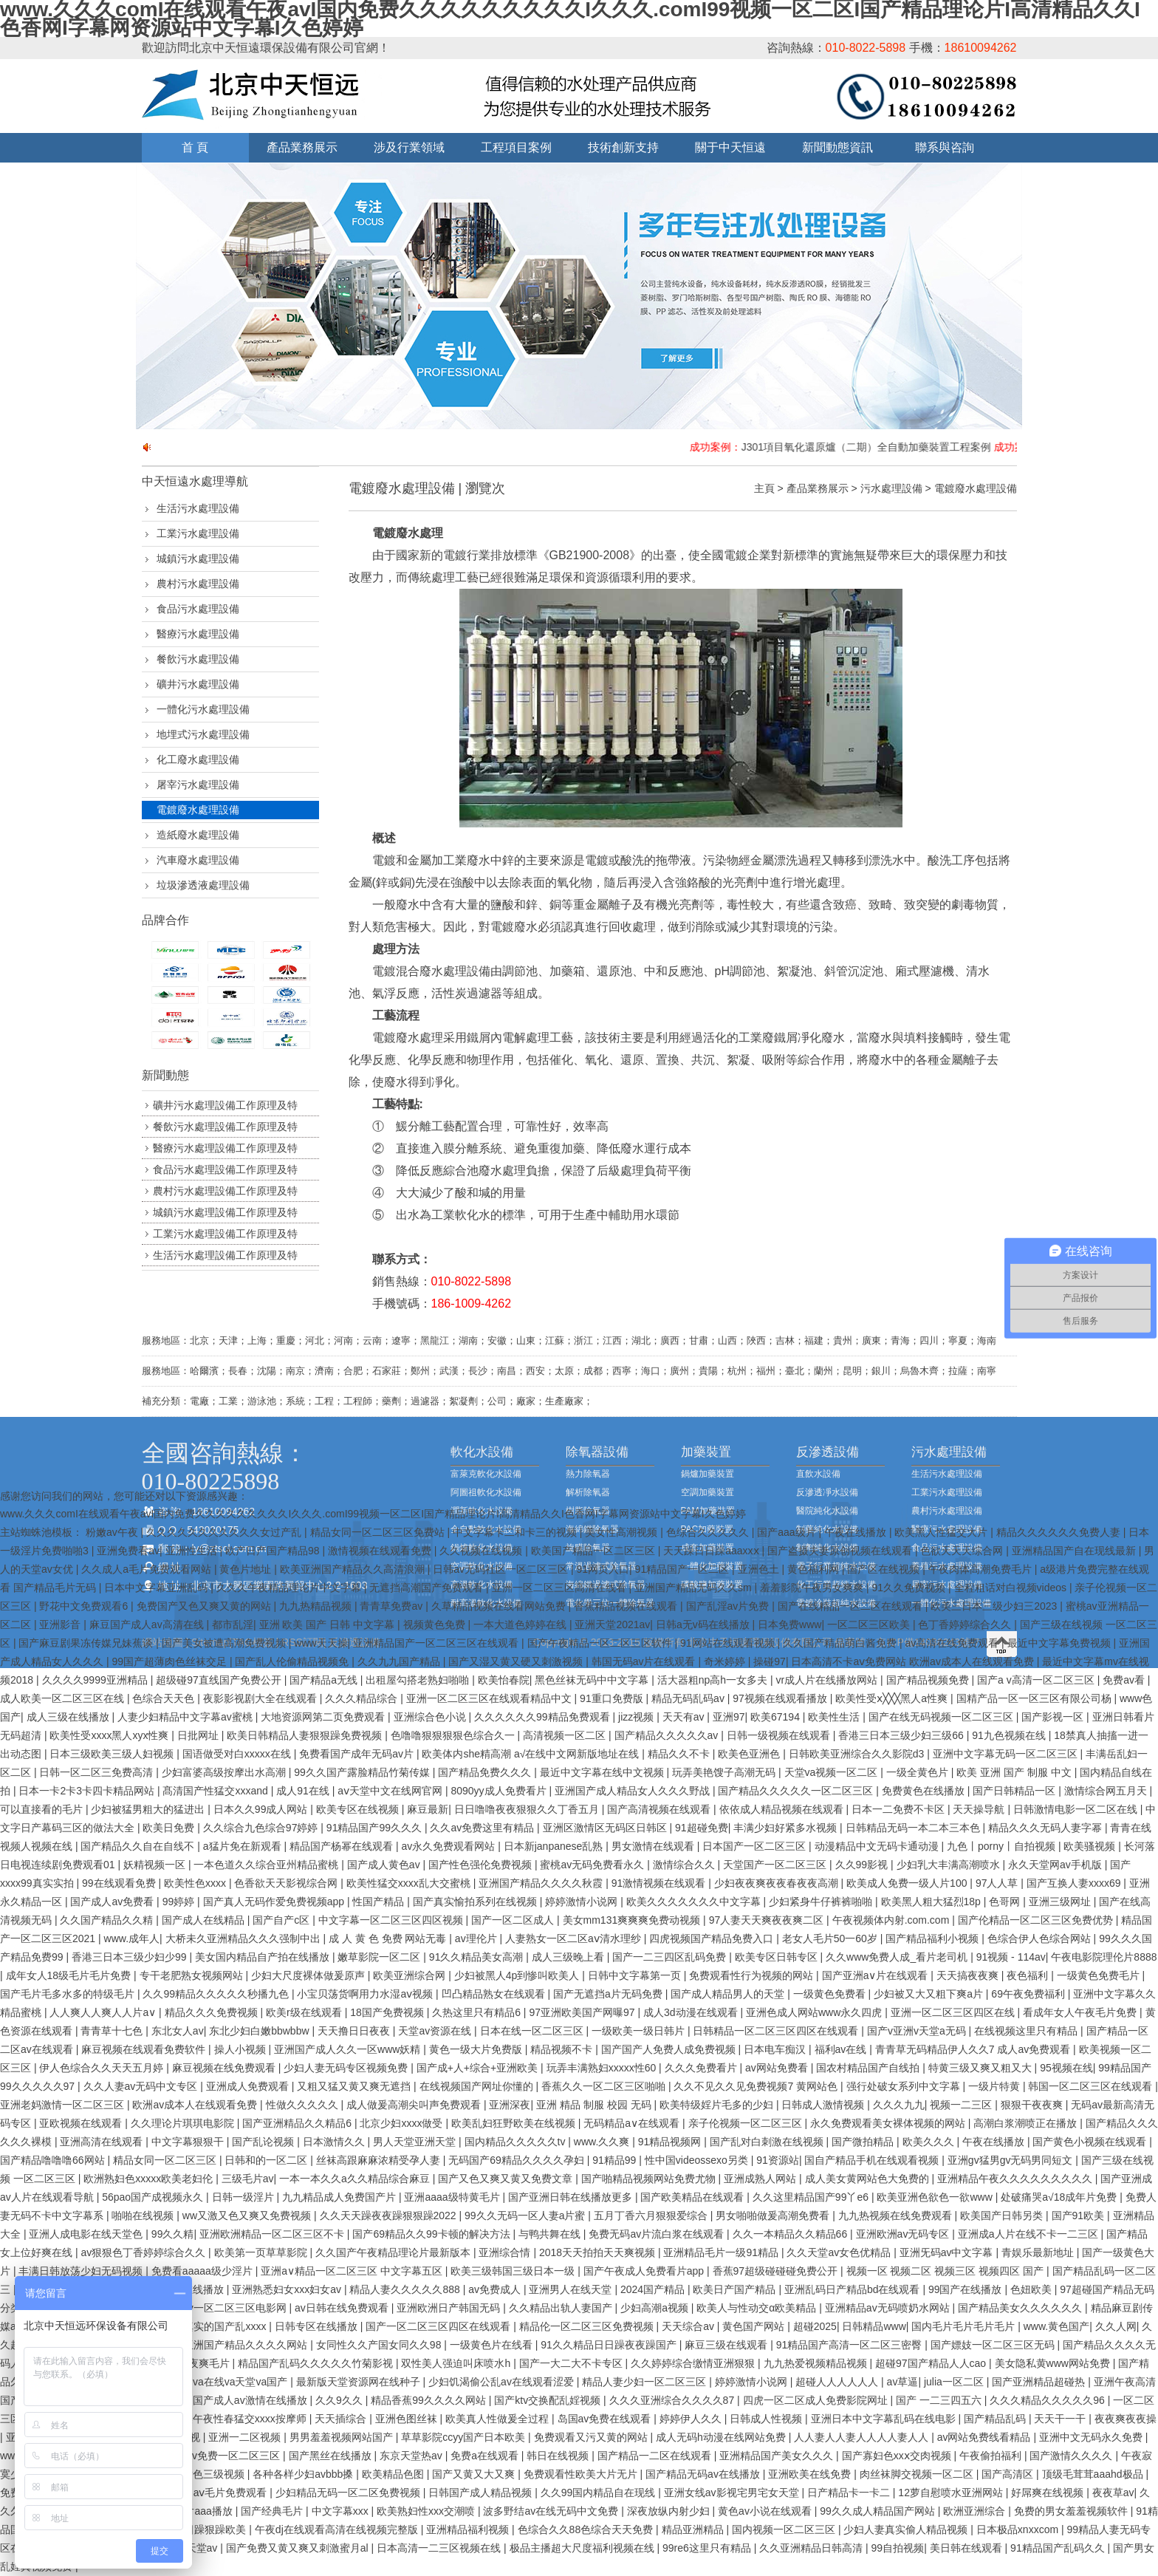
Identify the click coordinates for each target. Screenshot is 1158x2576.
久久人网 (1116, 2326)
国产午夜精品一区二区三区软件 (601, 1643)
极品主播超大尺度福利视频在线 (583, 2548)
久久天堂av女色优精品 (840, 2252)
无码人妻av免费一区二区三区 (214, 2455)
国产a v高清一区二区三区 (1037, 1680)
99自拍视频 (898, 2548)
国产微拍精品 (864, 2142)
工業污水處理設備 (198, 533)
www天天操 (320, 1643)
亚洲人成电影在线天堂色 (87, 2234)
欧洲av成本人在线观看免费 (196, 2105)
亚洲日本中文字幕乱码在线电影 (885, 2419)
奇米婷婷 (726, 1661)
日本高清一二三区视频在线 (440, 2548)
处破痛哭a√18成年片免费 (1060, 2197)
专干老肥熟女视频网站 (193, 1975)
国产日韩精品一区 (1015, 1791)
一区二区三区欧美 (870, 1624)
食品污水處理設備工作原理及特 (225, 1169)
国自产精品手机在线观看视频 (873, 2160)
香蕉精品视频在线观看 (627, 1606)
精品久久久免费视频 (213, 2012)
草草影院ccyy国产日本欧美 (464, 2437)
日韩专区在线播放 (317, 2326)
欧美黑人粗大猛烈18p (932, 1901)
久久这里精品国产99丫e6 (812, 2197)
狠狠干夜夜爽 (1033, 2105)
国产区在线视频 (884, 1569)
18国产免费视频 (388, 2012)
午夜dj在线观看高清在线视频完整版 (338, 2529)
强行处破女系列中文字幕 (904, 2086)
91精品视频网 (671, 2142)
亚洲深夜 (509, 2105)
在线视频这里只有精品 (1027, 2031)
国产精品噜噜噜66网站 (53, 2160)
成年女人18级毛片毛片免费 (70, 1975)
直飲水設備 (818, 1474)
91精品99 (615, 2160)
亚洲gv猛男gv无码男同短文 (1011, 2160)
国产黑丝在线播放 (331, 2455)
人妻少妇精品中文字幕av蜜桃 (186, 1717)
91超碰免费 (701, 1828)
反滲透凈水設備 (827, 1492)
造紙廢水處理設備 (198, 835)
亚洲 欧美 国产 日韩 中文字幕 (328, 1624)
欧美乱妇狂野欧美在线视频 (514, 2123)
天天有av (685, 1717)
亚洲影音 (61, 1624)
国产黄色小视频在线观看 (1090, 2142)
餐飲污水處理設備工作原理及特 (225, 1126)
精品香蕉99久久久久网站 (429, 2400)
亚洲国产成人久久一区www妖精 (348, 2049)
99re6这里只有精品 (708, 2548)
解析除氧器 (588, 1492)
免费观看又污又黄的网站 (592, 2437)
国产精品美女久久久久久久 (1021, 2308)
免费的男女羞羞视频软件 (1072, 2511)
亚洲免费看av (128, 1551)
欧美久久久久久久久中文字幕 (695, 1901)
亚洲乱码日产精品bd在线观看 (853, 2289)
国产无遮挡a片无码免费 (609, 1994)
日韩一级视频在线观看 (780, 1735)
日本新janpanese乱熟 (555, 1846)
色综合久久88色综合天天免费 (587, 2529)
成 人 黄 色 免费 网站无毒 (389, 1938)
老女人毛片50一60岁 (831, 1938)
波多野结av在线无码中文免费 (552, 2511)
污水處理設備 (891, 488)
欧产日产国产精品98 (273, 1551)
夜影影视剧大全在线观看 (261, 1698)
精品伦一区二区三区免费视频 (588, 2326)
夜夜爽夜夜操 (1125, 2419)
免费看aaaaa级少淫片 (203, 2271)
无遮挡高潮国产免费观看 (427, 1587)
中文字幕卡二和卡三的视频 (516, 1532)
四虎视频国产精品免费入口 (712, 1938)
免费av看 (1125, 1680)
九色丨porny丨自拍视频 (1002, 1846)
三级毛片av (248, 2178)
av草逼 (903, 2382)
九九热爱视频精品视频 (817, 2363)
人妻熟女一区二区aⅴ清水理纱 (574, 1938)
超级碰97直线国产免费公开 (220, 1680)
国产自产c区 (282, 1920)
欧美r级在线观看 (305, 2012)
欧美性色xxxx (196, 1883)
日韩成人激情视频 (824, 2105)
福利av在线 (842, 2049)
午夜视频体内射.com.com (892, 1920)
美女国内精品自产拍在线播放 (263, 1957)
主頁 (764, 488)
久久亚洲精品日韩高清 (812, 2548)
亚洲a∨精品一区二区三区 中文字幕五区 (353, 2271)
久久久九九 (899, 2105)
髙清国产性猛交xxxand (216, 1791)
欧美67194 (776, 1717)
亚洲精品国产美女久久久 (777, 2455)
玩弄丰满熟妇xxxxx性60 (603, 2068)
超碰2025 (815, 2326)
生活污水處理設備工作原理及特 (225, 1255)
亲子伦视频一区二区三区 (746, 2123)
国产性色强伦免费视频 (481, 1864)
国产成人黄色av (385, 1864)
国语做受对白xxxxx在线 (238, 1754)
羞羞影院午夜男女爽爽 (813, 1587)
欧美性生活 (835, 1717)
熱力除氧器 (588, 1474)
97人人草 (998, 1883)
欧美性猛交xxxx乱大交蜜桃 (409, 1883)
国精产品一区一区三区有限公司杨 (1035, 1698)
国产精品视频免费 (929, 1680)
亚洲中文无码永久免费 (1092, 2437)
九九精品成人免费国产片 (340, 2197)
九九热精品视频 (316, 1606)
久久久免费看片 (702, 2068)
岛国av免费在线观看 (606, 2419)
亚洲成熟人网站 (761, 2178)
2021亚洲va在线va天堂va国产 (219, 2382)
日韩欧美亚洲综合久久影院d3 (858, 1754)
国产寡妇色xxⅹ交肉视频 (898, 2455)
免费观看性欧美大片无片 (582, 2474)
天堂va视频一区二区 (832, 1772)
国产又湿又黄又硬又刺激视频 (517, 1661)
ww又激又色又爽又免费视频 (248, 2215)
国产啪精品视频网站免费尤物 (650, 2178)
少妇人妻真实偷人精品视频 (906, 2529)
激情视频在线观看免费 (381, 1551)
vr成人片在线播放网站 (828, 1680)
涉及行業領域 (409, 147)
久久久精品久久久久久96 (1048, 2400)
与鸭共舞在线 (550, 2234)
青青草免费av (392, 1606)
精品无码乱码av (689, 1698)
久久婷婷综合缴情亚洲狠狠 (694, 2363)
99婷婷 (179, 1901)
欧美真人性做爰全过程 (498, 2419)
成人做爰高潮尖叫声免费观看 (415, 2105)
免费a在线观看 (485, 2455)
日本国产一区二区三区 (755, 1846)
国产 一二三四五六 (940, 2400)
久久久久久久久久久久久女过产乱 (225, 1532)
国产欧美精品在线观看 (693, 2197)
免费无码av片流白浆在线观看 (658, 2234)
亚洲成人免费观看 (249, 2086)
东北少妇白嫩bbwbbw (260, 2031)
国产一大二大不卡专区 (572, 2363)
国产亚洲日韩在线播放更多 (571, 2197)
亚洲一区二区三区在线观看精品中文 (490, 1698)
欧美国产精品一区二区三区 (594, 1551)
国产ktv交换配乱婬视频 (548, 2400)
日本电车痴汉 (776, 2049)
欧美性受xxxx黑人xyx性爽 (110, 1735)
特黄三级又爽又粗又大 (981, 2068)
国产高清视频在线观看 (660, 1809)
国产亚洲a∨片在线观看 (876, 1975)
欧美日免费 (170, 1828)
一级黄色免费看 (830, 1994)
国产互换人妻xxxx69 (1075, 1883)
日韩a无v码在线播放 (704, 1624)
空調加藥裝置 (707, 1492)
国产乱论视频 (264, 2142)
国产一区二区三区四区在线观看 (439, 2326)
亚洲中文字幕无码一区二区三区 (1006, 1754)
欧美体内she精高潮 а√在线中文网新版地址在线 (532, 1754)
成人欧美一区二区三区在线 (63, 1698)
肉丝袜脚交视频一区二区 (918, 2474)
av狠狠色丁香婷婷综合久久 (144, 2252)
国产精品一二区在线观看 (655, 2455)
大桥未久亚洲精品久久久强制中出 (244, 1938)
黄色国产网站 (754, 2326)
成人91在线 (304, 1791)
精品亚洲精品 (694, 2529)
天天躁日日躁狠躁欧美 (196, 2529)
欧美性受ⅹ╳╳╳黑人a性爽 (892, 1698)
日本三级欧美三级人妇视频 (113, 1754)
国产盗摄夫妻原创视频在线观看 (841, 1551)
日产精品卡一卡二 (850, 2492)
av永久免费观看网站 (449, 1846)
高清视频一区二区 (566, 1735)
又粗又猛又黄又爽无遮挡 (355, 2086)
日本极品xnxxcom (1018, 2529)
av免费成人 (496, 2289)
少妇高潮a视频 (655, 2308)
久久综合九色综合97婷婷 (262, 1828)
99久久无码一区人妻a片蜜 (526, 2215)
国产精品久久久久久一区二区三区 (797, 1791)
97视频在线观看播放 (781, 1698)
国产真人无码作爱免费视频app (275, 1901)
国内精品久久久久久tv (517, 2142)
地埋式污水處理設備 (203, 734)
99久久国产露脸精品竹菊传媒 (363, 1772)
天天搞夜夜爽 (968, 1975)
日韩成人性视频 (767, 2419)
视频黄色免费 (435, 1624)
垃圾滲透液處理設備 (203, 885)
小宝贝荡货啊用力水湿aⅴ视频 (366, 1994)
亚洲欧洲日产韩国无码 (450, 2308)
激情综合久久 (685, 1864)
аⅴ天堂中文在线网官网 (391, 1791)
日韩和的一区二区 (267, 2160)
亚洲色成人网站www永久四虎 (815, 2012)
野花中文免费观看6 (85, 1606)
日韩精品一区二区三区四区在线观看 (777, 2031)
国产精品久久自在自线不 (138, 1846)
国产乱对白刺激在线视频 (768, 2142)
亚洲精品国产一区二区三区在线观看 (437, 1643)
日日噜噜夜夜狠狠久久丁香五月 (528, 1809)
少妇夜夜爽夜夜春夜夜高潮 (777, 1883)
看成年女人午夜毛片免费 (1081, 2012)
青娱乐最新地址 (1039, 2252)
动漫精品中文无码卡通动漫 (878, 1846)
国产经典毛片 (273, 2511)
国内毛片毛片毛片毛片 (964, 2326)
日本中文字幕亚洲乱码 (157, 1587)
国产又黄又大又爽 (475, 2474)
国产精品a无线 (325, 1680)
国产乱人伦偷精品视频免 (293, 1661)
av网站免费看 (778, 2068)
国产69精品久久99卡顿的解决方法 (432, 2234)
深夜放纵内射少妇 (670, 2511)
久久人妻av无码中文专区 (142, 2086)
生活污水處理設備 (198, 508)
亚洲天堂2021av (612, 1624)
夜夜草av (1113, 2492)
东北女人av (177, 2031)
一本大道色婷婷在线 (521, 1624)
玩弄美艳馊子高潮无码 (725, 1772)
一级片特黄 (995, 2086)
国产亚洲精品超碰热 (1040, 2382)
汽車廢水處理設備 (198, 860)
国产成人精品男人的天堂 (729, 1994)
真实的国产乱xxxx (226, 2326)
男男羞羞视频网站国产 (343, 2437)
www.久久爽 (603, 2142)
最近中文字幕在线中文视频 (603, 1772)
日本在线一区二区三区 (533, 2031)
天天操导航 (980, 1809)
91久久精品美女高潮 (477, 1957)
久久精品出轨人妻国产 (562, 2308)
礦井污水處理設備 (198, 684)
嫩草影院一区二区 (380, 1957)
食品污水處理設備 (198, 609)
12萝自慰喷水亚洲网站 (951, 2492)
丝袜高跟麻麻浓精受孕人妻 (379, 2160)
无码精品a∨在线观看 (632, 2123)
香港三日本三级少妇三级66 (902, 1735)
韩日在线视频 (559, 2455)
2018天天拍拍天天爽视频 (598, 2252)
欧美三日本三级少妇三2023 (995, 1606)
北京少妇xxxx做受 (402, 2123)
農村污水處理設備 (198, 584)
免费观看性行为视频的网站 (752, 1975)
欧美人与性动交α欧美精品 (757, 2308)
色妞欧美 (1032, 2289)
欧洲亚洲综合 (975, 2511)
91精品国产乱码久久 (1058, 2548)
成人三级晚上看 (569, 1957)
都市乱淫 (232, 1624)
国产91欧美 (1079, 2215)
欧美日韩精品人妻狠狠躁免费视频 (306, 1735)
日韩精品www (873, 2326)
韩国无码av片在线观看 (645, 1661)
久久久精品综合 (362, 1698)
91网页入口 (603, 1569)
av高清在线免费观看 (953, 1643)
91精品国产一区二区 (683, 1569)
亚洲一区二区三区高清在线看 (560, 1587)
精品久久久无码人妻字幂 (1046, 1828)
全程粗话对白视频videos (1011, 1587)
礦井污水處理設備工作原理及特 (225, 1105)
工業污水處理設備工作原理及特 (225, 1234)
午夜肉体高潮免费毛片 (981, 1569)
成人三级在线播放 (69, 1717)
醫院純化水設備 (827, 1511)
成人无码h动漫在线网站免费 (722, 2437)
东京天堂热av (412, 2455)
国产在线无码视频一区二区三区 (942, 1717)
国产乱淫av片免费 (729, 1606)
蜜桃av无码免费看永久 (593, 1864)
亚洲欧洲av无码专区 (904, 2234)
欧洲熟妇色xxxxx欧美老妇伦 (149, 2178)
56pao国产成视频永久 (154, 2197)
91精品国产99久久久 (375, 1828)
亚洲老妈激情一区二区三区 (63, 2105)
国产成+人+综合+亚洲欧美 (479, 2068)
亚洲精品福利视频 (469, 2529)
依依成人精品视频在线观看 (782, 1809)
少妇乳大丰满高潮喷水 (950, 1864)
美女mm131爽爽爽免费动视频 (633, 1920)
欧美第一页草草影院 (262, 2252)
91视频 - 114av (1011, 1957)
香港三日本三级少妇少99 (130, 1957)
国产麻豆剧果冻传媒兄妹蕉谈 (87, 1643)
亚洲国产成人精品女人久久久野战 (634, 1791)
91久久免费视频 (910, 1587)
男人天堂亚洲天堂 (416, 2142)
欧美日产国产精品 (735, 2289)
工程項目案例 (516, 147)
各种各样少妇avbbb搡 (304, 2474)
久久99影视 (863, 1864)
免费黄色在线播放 (924, 1791)
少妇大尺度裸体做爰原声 (309, 1975)
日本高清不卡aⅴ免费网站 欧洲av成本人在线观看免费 (913, 1661)
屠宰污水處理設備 (198, 784)
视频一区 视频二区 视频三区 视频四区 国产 (946, 2271)
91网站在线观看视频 (728, 1643)
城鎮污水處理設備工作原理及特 (225, 1212)
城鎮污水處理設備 (198, 558)
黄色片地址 (246, 1569)
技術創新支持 (623, 147)
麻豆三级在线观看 (727, 2345)
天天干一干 (1061, 2419)
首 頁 (195, 147)
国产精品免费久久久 (486, 1772)
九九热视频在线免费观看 (896, 2215)
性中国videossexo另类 (698, 2160)
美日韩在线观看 (967, 2548)
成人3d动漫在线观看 (691, 2012)
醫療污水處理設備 (198, 634)
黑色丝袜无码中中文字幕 (593, 1680)
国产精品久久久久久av (668, 1735)
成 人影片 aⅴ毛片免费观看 (208, 2492)
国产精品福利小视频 (933, 1938)
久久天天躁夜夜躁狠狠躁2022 (389, 2215)
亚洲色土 (760, 1569)
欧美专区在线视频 (359, 1809)
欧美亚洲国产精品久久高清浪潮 (354, 1569)
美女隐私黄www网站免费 (1054, 2363)
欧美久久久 (929, 2142)
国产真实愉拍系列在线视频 (476, 1901)
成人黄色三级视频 (204, 2474)
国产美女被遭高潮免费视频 (225, 1643)
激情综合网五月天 (1107, 1791)
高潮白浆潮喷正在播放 (1026, 2123)
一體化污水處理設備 (203, 709)
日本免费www (789, 1624)
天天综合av (689, 2326)
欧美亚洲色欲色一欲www (936, 2197)
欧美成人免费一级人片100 (908, 1883)
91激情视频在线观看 (659, 1883)
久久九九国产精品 (400, 1661)
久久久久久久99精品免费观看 (543, 1717)
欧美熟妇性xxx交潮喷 (427, 2511)
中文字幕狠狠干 (189, 2142)
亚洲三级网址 (1061, 1901)
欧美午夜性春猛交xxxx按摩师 (240, 2419)
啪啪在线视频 (144, 2215)
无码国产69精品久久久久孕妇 (517, 2160)
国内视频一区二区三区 (785, 2529)
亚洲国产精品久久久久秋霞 (542, 1883)
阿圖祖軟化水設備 (485, 1492)
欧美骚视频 (1090, 1846)
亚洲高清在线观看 (102, 2142)
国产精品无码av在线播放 (704, 2474)
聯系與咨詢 (944, 147)
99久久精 (172, 2234)
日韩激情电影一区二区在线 (1076, 1809)
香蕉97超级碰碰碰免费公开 (776, 2271)
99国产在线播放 (966, 2289)
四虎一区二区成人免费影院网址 (817, 2400)
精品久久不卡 (680, 1754)
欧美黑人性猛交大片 (942, 1532)
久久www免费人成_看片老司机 (898, 1957)
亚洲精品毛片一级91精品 (722, 2252)
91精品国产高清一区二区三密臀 (850, 2345)
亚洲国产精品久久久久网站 (246, 2345)
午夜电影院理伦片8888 (1104, 1957)
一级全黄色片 (918, 1772)
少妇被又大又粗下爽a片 (930, 1994)
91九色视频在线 (1010, 1735)
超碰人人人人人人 (838, 2382)
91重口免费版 (612, 1698)
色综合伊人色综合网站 (1040, 1938)
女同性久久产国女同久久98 (380, 2345)
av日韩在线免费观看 (343, 2308)
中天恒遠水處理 (183, 481)
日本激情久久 (335, 2142)
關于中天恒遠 (730, 147)
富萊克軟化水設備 (485, 1474)
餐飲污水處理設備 (198, 659)
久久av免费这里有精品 (483, 1828)
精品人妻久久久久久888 (405, 2289)
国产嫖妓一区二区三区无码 (994, 2345)
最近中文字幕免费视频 (1060, 1643)
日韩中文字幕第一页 (636, 1975)
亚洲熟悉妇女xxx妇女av (288, 2289)
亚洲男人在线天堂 (571, 2289)
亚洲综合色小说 (431, 1717)
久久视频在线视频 (482, 1551)
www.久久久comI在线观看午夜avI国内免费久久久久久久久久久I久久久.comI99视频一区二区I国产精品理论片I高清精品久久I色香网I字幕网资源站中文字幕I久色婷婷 (373, 1514)
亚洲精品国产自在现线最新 (1075, 1551)
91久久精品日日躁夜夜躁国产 (610, 2345)
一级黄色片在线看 (492, 2345)
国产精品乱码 (996, 2419)
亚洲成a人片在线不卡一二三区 (1029, 2234)
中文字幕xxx (341, 2511)
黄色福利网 (814, 1569)
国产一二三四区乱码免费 (670, 1957)
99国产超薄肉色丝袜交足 (170, 1661)
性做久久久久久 (303, 2105)
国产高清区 (1008, 2474)
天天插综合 (342, 2419)
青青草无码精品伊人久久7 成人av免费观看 (974, 2049)
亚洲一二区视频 (246, 2437)
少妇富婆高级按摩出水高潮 (225, 1772)
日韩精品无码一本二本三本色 (914, 1828)
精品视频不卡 (562, 2049)
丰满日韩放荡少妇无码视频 (81, 2271)
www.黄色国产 (1056, 2326)
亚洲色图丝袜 (407, 2419)
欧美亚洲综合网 (410, 1975)
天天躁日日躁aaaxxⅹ (712, 1551)
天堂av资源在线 (436, 2031)
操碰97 (769, 1661)
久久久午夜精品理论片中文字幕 (290, 1587)
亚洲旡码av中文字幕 (948, 2252)
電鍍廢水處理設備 (198, 810)
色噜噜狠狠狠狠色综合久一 (454, 1735)
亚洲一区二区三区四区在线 (954, 2012)
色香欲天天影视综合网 (287, 1883)
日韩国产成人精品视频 (481, 2492)
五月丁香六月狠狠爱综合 (652, 2215)
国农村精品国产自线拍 (869, 2068)
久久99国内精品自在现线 (599, 2492)
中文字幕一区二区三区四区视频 (392, 1920)
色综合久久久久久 (709, 1532)
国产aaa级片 (787, 1532)
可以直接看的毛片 (43, 1809)
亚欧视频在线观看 (82, 2123)
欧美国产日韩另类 (1003, 2215)
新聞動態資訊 (837, 147)
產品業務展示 (302, 147)
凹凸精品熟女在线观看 (495, 1994)
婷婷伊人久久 (691, 2419)
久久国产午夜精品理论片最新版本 (394, 2252)
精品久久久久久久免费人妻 (1059, 1532)
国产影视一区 (1053, 1717)
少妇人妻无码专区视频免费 (347, 2068)
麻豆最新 (427, 1809)
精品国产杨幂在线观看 (343, 1846)
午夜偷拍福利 (991, 2455)
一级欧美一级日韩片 (640, 2031)
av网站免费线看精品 (985, 2437)
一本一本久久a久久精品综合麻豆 (356, 2178)
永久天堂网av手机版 (1056, 1864)
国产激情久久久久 (1072, 2455)
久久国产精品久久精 (108, 1920)
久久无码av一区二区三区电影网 (215, 2308)
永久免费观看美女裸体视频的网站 (889, 2123)
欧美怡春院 (504, 1680)
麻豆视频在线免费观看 (225, 2068)
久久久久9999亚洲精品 (96, 1680)
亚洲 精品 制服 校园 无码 (595, 2105)
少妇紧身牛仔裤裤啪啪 (822, 1901)
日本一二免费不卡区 (900, 1809)
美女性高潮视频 (622, 1532)
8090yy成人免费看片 (499, 1791)
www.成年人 (132, 1938)
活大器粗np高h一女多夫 (713, 1680)
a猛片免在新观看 (243, 1846)
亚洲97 (729, 1717)
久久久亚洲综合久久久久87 (673, 2400)
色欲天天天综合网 (963, 1551)
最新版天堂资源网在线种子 (359, 2382)
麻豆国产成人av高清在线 (148, 1624)
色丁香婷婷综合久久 (966, 1624)
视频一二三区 (962, 2105)
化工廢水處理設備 (198, 759)
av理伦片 (477, 1938)
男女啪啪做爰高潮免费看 (774, 2215)
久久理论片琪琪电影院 (184, 2123)
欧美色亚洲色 (750, 1754)
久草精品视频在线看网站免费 (500, 1606)
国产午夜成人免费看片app (645, 2271)
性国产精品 (379, 1901)
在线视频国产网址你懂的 (477, 2086)
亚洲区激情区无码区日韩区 (606, 1828)
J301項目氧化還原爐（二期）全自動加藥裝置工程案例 (898, 447)
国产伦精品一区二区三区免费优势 (1037, 1920)
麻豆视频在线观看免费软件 (144, 2049)
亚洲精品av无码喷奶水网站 (889, 2308)
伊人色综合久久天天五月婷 (102, 2068)
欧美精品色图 (394, 2474)
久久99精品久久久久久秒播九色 (217, 1994)
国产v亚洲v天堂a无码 (918, 2031)
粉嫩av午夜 (113, 1532)
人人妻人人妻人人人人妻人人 (862, 2437)
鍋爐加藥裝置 (707, 1474)
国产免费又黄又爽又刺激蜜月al (298, 2548)
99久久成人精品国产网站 (878, 2511)
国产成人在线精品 (204, 1920)
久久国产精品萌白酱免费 (841, 1643)
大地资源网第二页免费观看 (324, 1717)
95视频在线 (1066, 2068)
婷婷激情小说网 (582, 1901)
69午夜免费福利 (1029, 1994)
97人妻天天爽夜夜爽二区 (767, 1920)
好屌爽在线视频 (1048, 2492)
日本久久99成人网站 (261, 1809)
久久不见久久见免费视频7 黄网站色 (757, 2086)
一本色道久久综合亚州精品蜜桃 (267, 1864)
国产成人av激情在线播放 (251, 2400)
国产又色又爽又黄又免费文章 (506, 2178)
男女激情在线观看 (654, 1846)
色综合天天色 (164, 1698)
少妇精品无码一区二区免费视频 (349, 2492)
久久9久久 (340, 2400)
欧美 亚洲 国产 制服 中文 (1015, 1772)
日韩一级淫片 (244, 2197)
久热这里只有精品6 (478, 2012)
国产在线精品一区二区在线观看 (851, 1606)
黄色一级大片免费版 (477, 2049)
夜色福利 (1029, 1975)
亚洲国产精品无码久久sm (694, 1587)
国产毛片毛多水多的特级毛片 (68, 1994)
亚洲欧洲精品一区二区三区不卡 (273, 2234)
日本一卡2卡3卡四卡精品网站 (87, 1791)
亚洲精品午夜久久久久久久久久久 (1016, 2178)
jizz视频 (637, 1717)
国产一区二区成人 (514, 1920)
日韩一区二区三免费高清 (97, 1772)
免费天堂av (193, 2548)
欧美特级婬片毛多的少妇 (717, 2105)
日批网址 (199, 1735)
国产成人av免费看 (113, 1901)
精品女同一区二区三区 (166, 2160)
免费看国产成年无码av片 (358, 1754)
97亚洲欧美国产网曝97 (583, 2012)
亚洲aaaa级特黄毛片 (453, 2197)
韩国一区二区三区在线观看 (1091, 2086)
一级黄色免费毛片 (1099, 1975)
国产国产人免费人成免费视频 (670, 2049)
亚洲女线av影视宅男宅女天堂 (733, 2492)
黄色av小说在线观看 (766, 2511)
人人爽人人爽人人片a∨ (104, 2012)
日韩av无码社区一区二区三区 (502, 1569)
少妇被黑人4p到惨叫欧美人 (518, 1975)
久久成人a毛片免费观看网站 (147, 1569)
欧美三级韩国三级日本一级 (514, 2271)
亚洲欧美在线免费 (811, 2474)
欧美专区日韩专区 (777, 1957)
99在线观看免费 (120, 1883)
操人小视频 (241, 2049)
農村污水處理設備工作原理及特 (225, 1191)
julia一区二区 (955, 2382)
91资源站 (777, 2160)
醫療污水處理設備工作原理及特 (225, 1148)
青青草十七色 (112, 2031)
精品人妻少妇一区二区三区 (645, 2382)
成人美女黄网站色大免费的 (868, 2178)
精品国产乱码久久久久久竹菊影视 (317, 2363)
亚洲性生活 (192, 1551)
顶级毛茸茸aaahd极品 (1094, 2474)
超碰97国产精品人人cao (932, 2363)
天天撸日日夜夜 (355, 2031)
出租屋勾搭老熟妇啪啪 (419, 1680)
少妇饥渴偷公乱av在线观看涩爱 (502, 2382)
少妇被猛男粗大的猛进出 (149, 1809)
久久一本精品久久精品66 (791, 2234)
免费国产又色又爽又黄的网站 (205, 1606)
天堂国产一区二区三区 (776, 1864)
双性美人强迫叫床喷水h (457, 2363)
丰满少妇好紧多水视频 (786, 1828)
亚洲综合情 (506, 2252)
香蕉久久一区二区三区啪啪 (604, 2086)
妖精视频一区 (155, 1864)
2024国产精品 (654, 2289)
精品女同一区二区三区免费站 (379, 1532)
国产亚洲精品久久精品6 (298, 2123)
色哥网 (1006, 1901)
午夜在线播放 (856, 1532)
